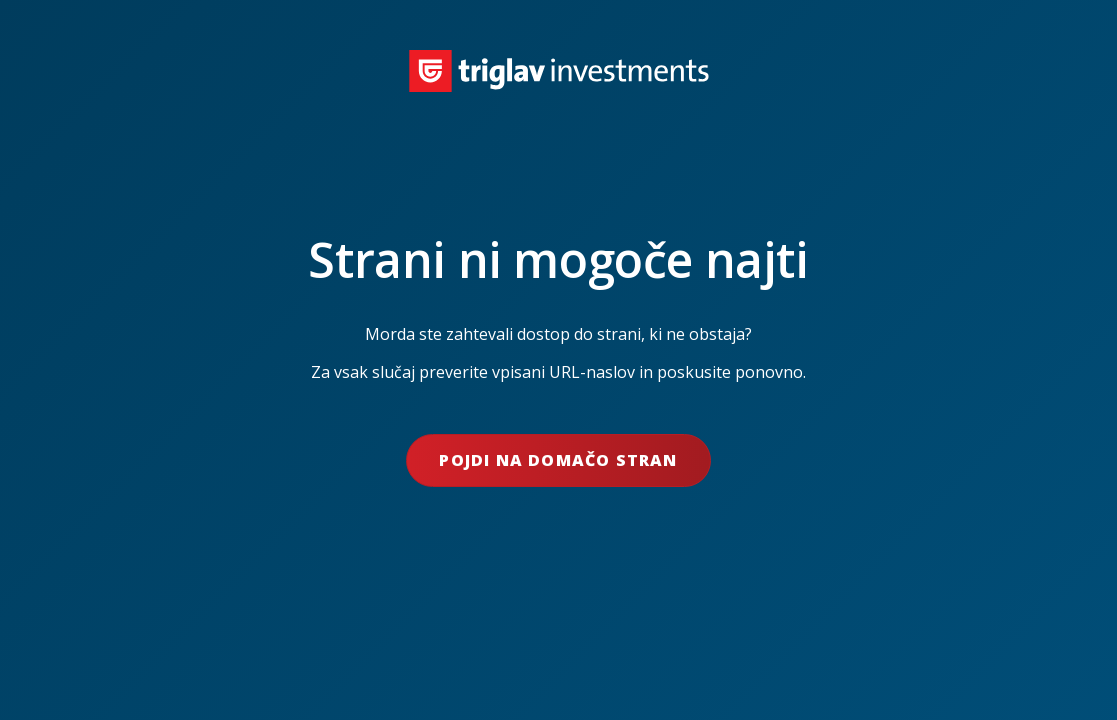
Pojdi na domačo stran (558, 460)
